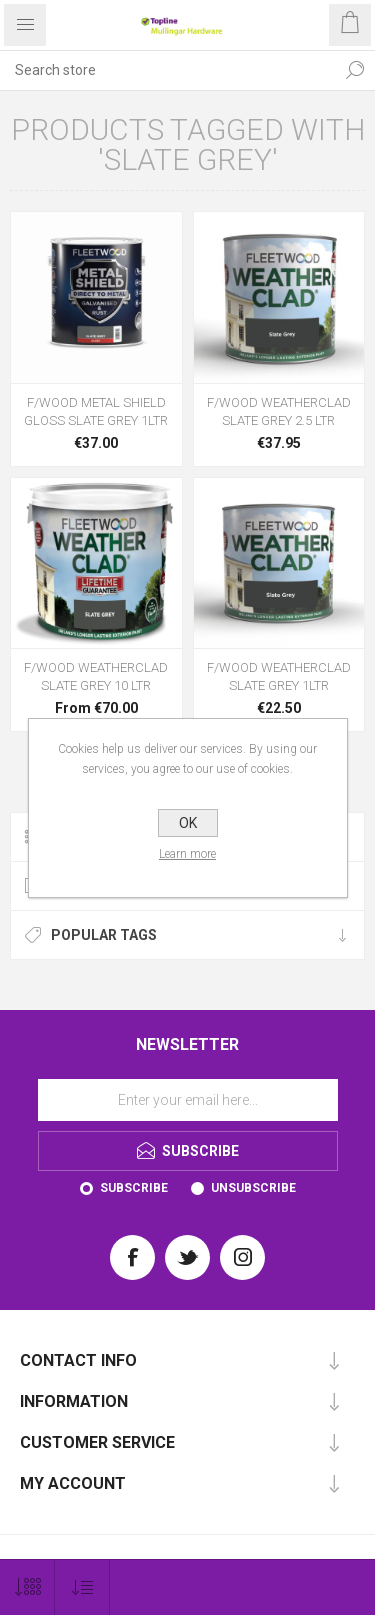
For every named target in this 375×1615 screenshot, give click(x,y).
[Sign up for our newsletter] (188, 1100)
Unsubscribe (253, 1188)
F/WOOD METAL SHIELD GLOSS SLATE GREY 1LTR (96, 411)
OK (188, 823)
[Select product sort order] (82, 1587)
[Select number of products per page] (27, 1587)
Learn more (187, 854)
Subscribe (134, 1188)
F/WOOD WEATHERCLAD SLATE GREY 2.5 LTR (279, 411)
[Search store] (167, 70)
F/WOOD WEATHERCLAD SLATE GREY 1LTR (279, 676)
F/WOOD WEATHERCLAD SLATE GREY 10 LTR (96, 676)
